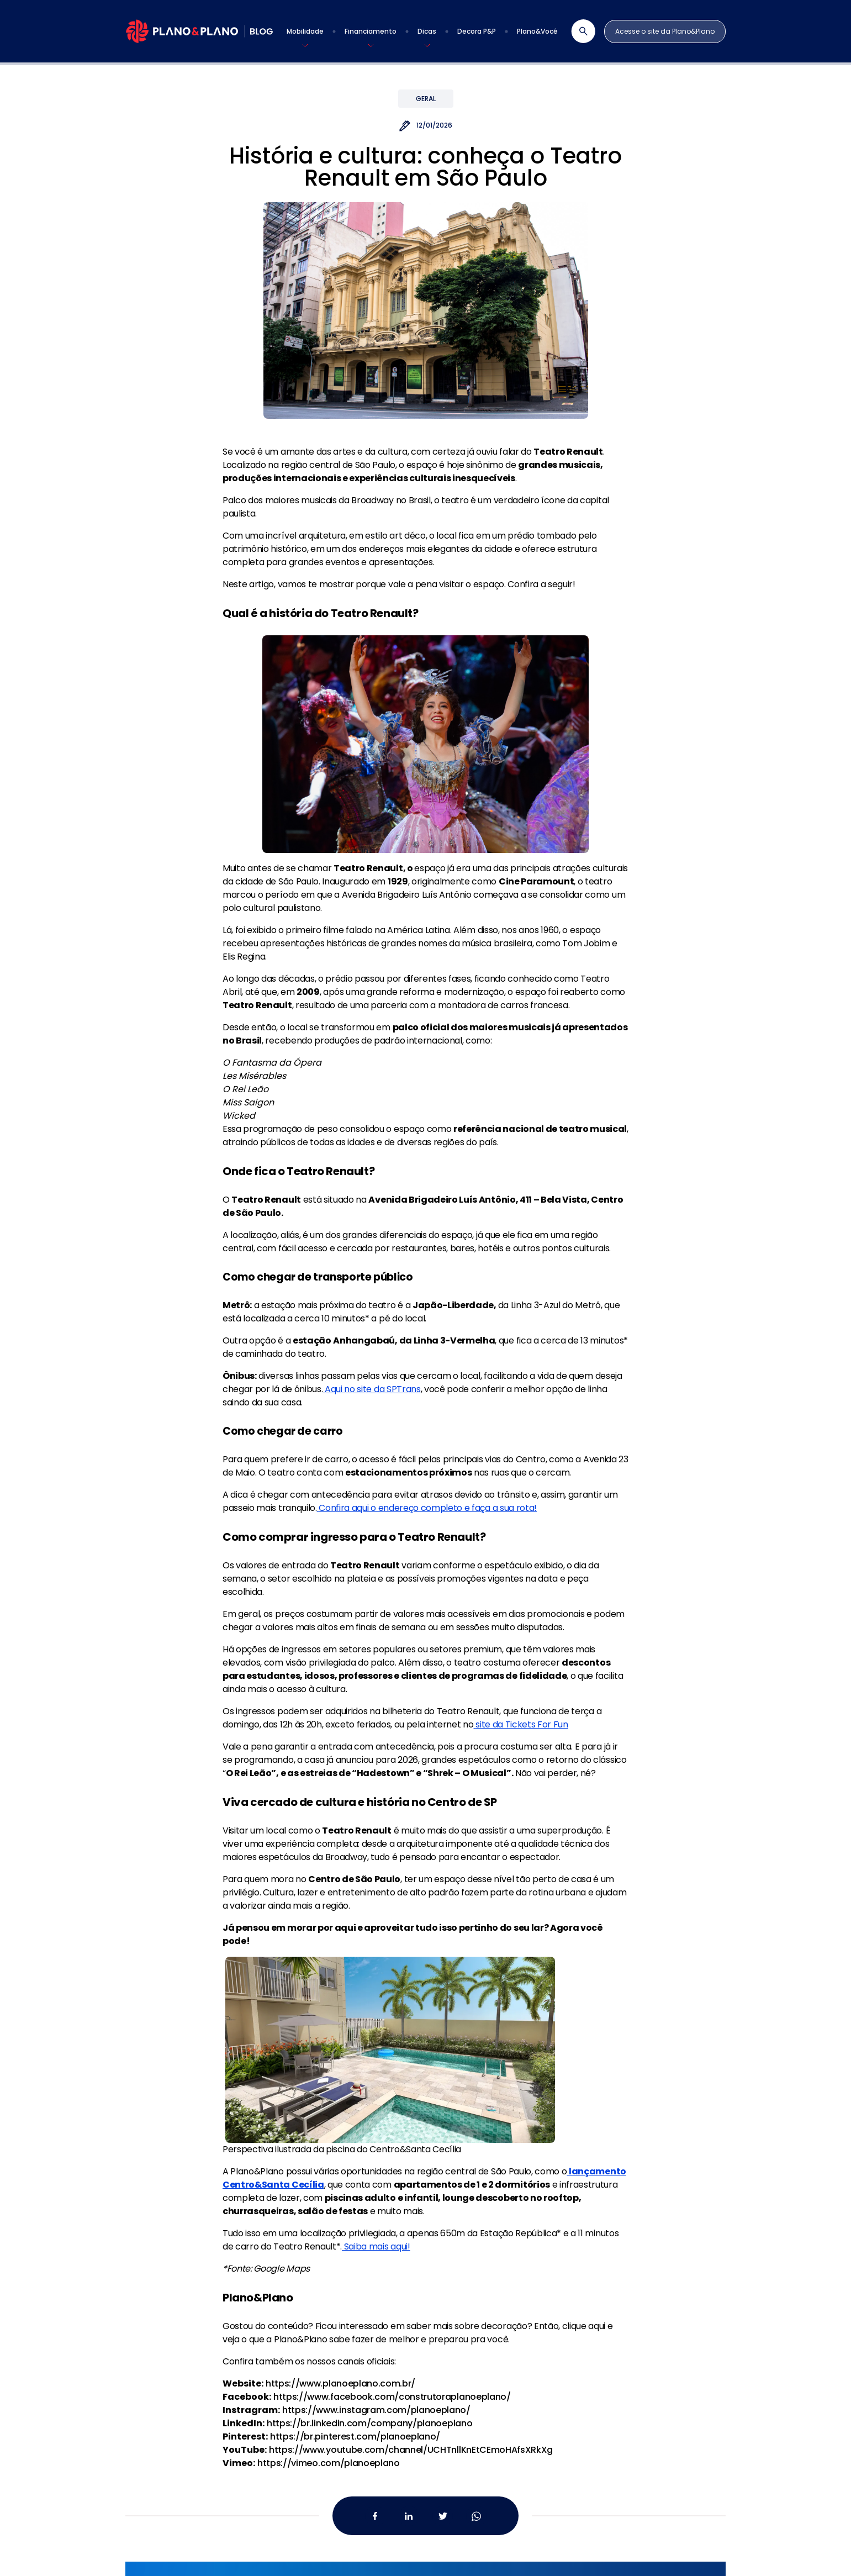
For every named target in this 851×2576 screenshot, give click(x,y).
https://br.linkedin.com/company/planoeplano (369, 2423)
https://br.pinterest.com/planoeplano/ (355, 2436)
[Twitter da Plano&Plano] (442, 2516)
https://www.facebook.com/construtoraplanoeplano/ (392, 2396)
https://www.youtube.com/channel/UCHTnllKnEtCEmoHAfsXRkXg (411, 2449)
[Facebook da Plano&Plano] (375, 2516)
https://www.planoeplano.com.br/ (340, 2383)
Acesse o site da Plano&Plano (665, 31)
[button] (305, 31)
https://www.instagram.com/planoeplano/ (376, 2410)
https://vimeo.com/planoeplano (328, 2463)
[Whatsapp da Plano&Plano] (476, 2516)
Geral (426, 98)
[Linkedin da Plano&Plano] (409, 2516)
